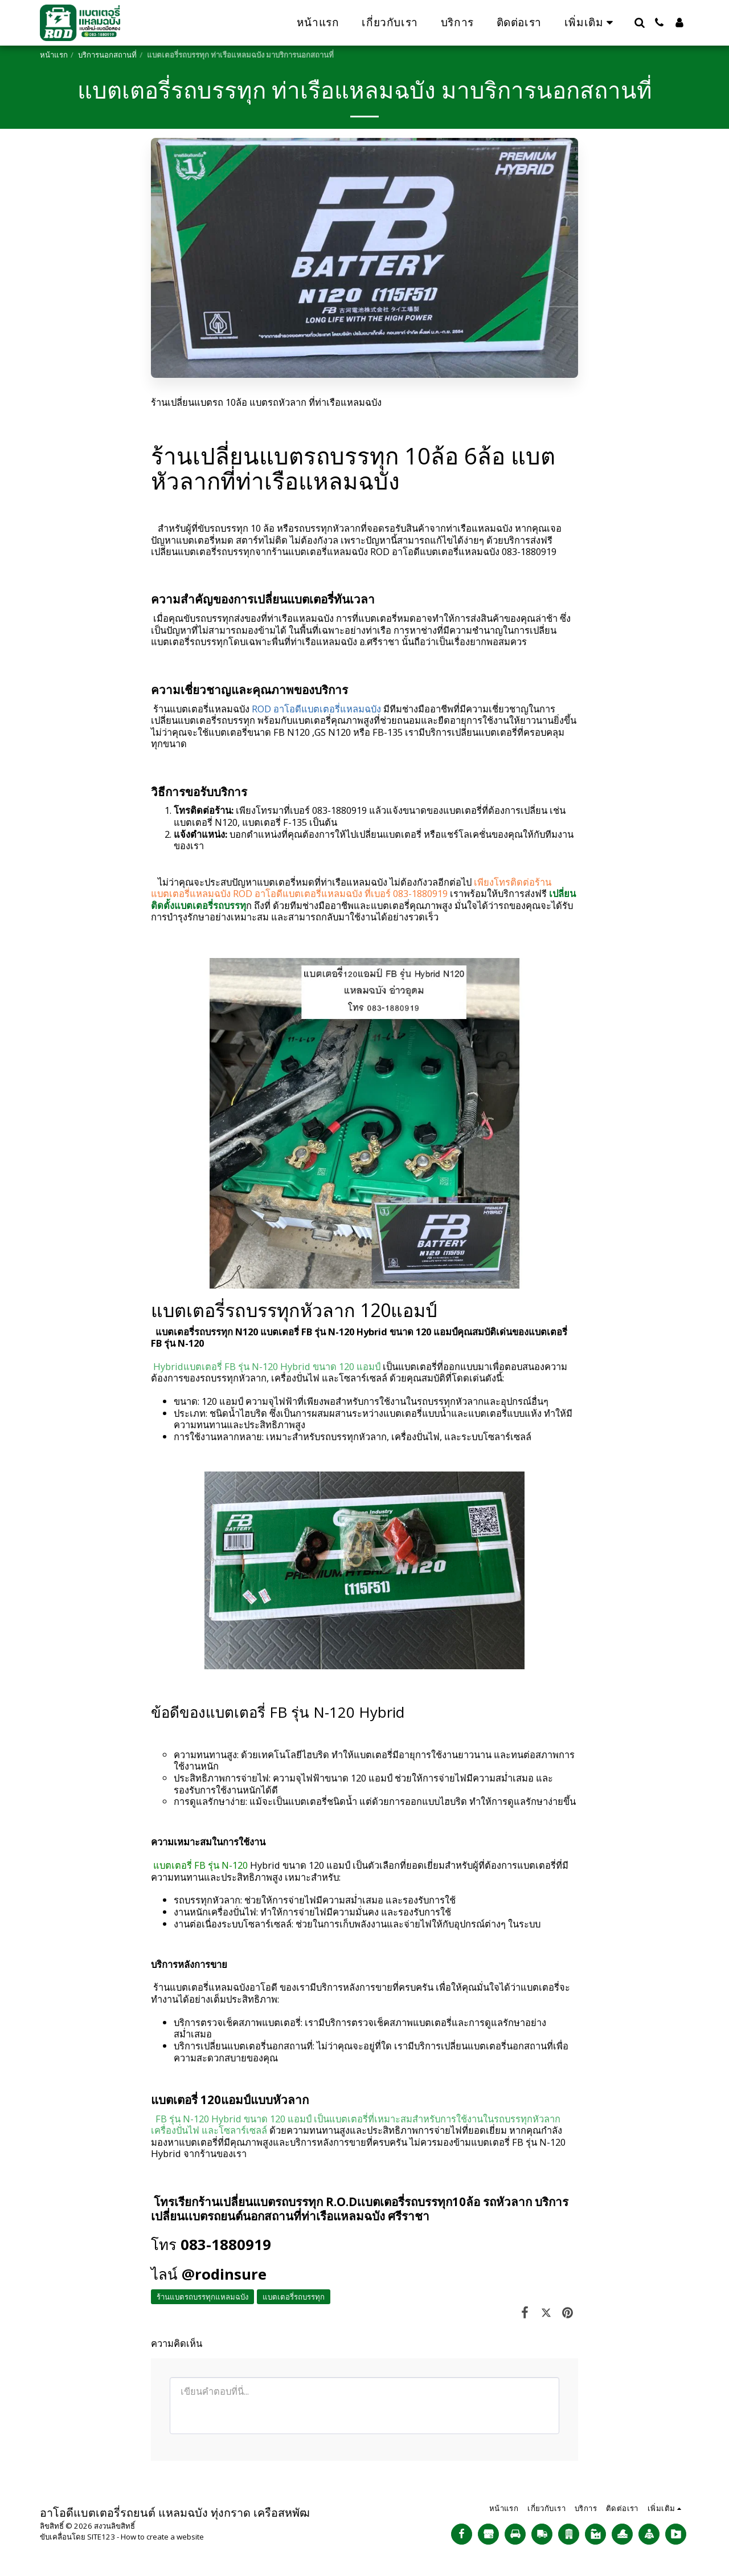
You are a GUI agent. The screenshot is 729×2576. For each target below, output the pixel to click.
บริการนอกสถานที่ (107, 55)
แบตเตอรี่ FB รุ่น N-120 (199, 1865)
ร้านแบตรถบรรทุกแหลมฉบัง (202, 2297)
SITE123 (101, 2537)
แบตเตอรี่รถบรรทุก (294, 2297)
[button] (639, 22)
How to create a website (162, 2537)
